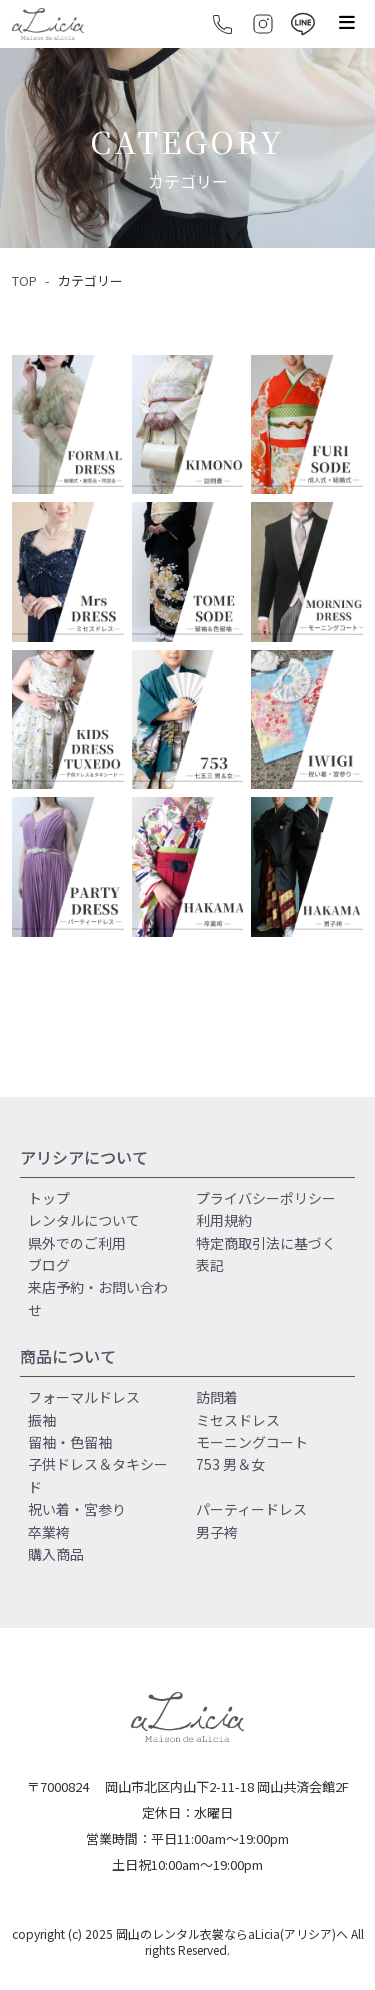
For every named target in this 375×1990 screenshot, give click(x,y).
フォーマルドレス (84, 1397)
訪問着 (217, 1397)
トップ (49, 1198)
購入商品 (56, 1554)
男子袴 (217, 1532)
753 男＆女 (230, 1464)
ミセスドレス (238, 1420)
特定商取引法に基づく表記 (266, 1254)
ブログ (49, 1265)
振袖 (42, 1420)
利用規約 (224, 1220)
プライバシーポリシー (266, 1198)
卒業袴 (49, 1532)
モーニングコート (252, 1442)
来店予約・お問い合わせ (98, 1298)
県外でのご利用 (77, 1243)
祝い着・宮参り (77, 1509)
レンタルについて (84, 1220)
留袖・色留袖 (70, 1442)
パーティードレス (251, 1509)
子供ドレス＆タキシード (98, 1475)
